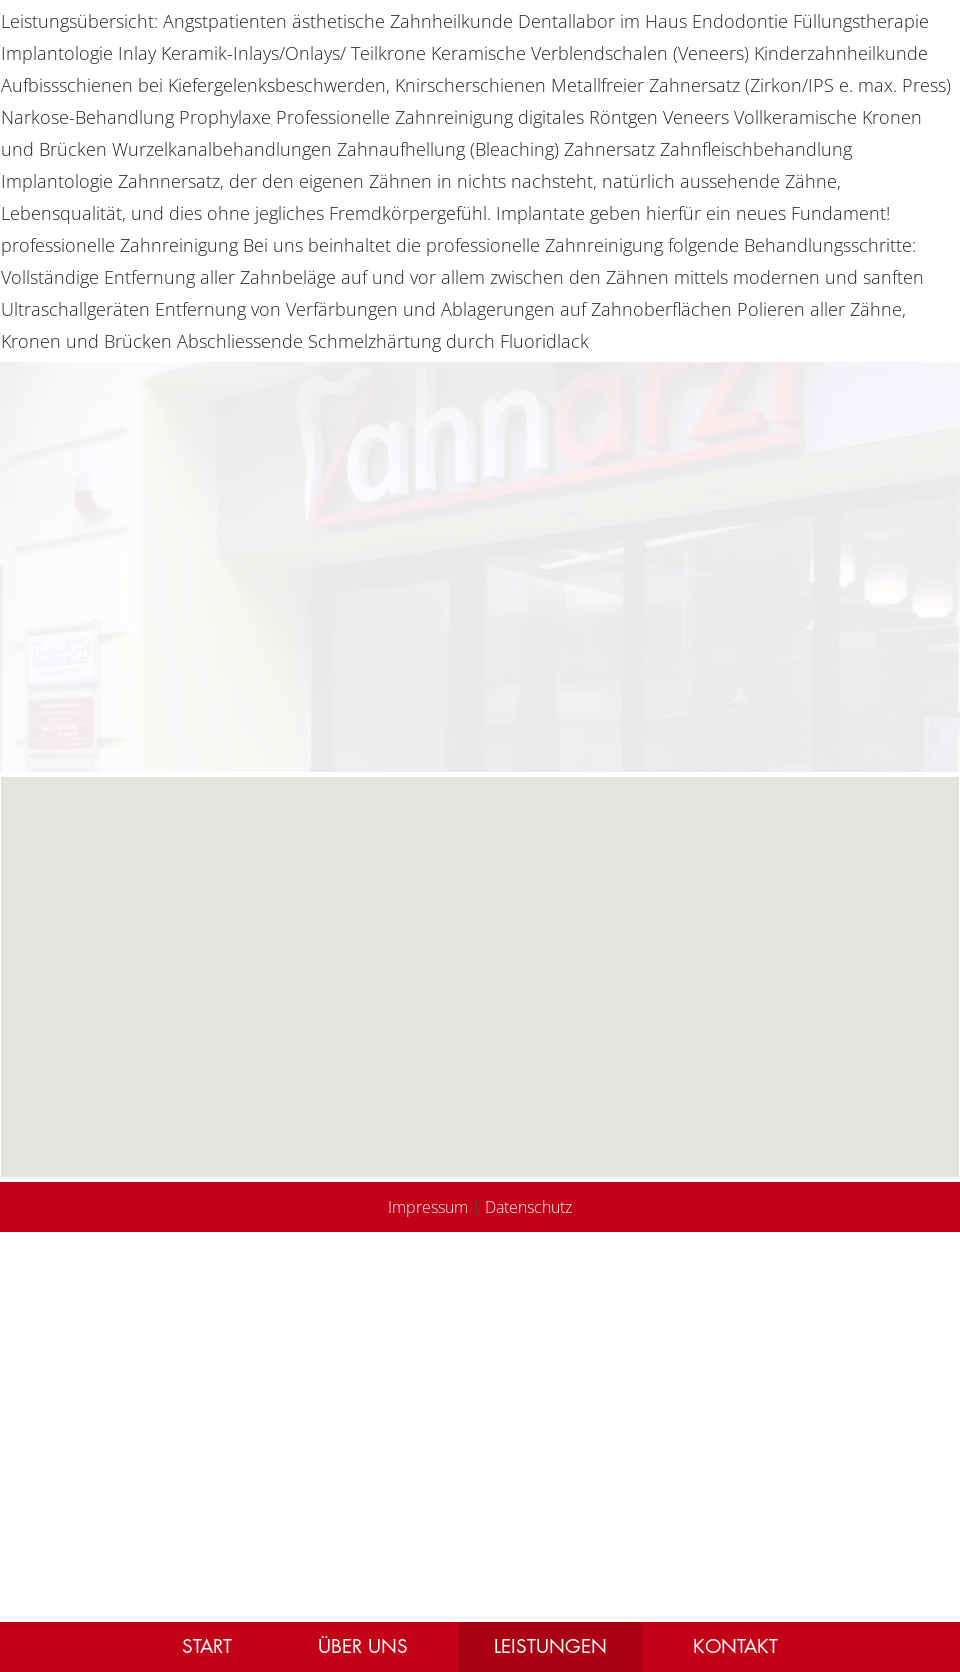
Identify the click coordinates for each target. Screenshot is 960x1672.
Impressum (428, 1207)
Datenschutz (528, 1207)
